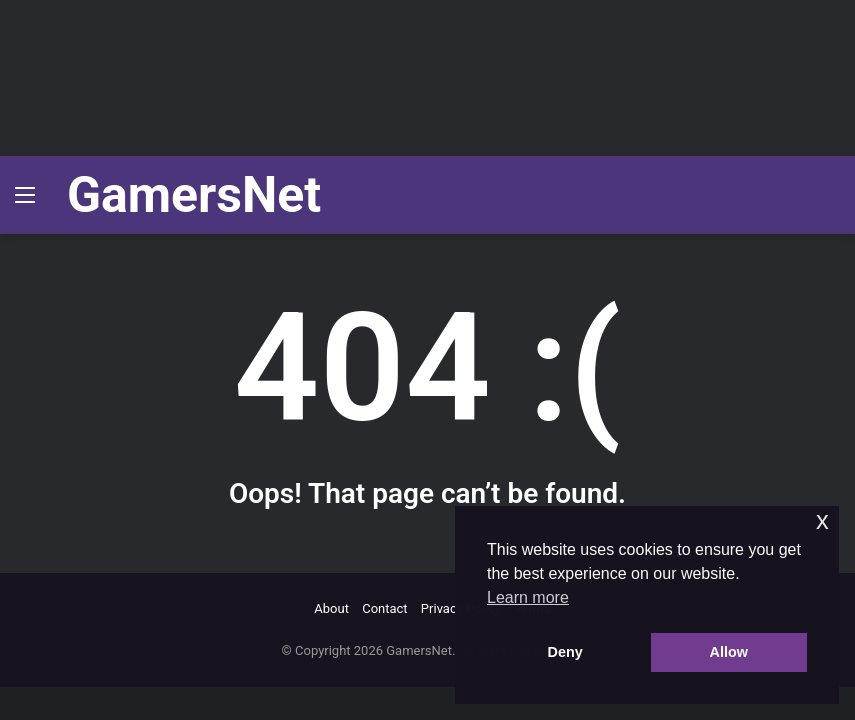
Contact (384, 608)
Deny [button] (565, 652)
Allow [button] (729, 652)
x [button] (822, 520)
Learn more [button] (528, 597)
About (331, 608)
